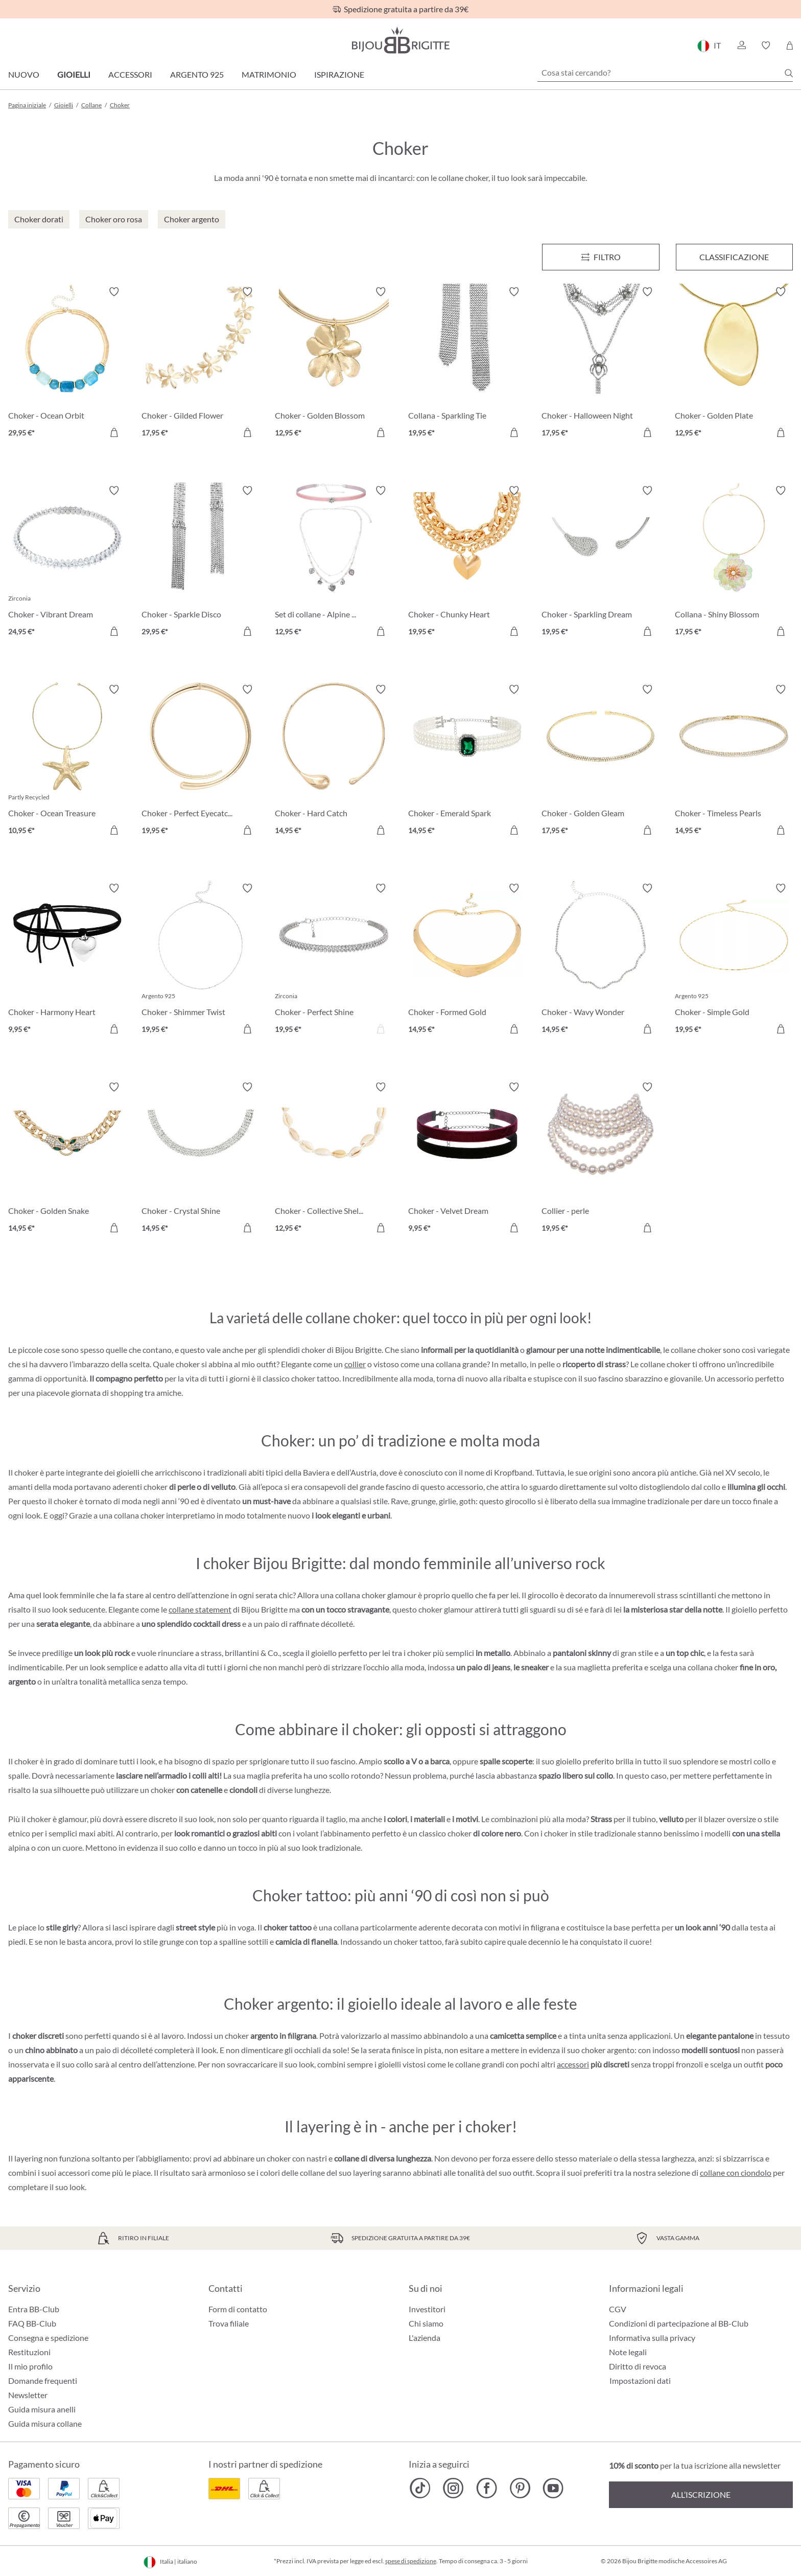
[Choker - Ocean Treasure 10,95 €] (67, 761)
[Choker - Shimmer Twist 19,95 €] (201, 960)
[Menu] (600, 257)
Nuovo (23, 74)
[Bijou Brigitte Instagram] (453, 2488)
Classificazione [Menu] (734, 257)
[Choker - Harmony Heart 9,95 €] (67, 960)
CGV (617, 2309)
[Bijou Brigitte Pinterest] (519, 2488)
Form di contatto (237, 2309)
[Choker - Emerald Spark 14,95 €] (467, 761)
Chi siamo (426, 2323)
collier (355, 1364)
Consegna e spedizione (48, 2337)
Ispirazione (339, 74)
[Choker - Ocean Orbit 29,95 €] (67, 364)
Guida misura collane (45, 2423)
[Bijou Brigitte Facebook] (486, 2488)
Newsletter (28, 2395)
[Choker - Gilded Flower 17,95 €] (201, 364)
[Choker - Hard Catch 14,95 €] (334, 761)
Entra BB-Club (33, 2309)
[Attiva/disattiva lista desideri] (114, 292)
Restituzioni (29, 2352)
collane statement (200, 1609)
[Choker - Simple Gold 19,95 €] (734, 960)
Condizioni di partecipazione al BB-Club (678, 2323)
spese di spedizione (410, 2561)
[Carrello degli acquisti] (789, 45)
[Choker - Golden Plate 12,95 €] (734, 364)
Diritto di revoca (637, 2366)
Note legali (628, 2352)
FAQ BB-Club (32, 2323)
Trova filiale (228, 2323)
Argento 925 (197, 74)
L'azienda (424, 2337)
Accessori (130, 74)
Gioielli (73, 74)
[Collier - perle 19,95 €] (600, 1159)
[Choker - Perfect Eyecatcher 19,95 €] (201, 761)
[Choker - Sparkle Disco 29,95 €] (201, 562)
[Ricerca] (788, 73)
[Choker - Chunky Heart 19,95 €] (467, 562)
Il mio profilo (30, 2366)
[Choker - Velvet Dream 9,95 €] (467, 1159)
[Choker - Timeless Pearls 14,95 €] (734, 761)
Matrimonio (269, 74)
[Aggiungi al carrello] (114, 432)
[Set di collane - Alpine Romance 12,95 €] (334, 562)
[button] (741, 45)
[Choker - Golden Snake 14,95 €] (67, 1159)
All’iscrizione (701, 2494)
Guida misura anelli (42, 2409)
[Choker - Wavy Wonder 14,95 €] (600, 960)
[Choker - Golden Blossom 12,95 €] (334, 364)
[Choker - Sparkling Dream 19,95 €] (600, 562)
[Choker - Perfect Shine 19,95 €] (334, 960)
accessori (573, 2064)
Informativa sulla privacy (652, 2337)
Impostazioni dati (640, 2380)
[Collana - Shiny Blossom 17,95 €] (734, 562)
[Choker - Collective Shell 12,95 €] (334, 1159)
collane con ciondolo (735, 2172)
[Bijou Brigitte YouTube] (552, 2488)
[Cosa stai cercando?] (665, 72)
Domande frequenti (42, 2380)
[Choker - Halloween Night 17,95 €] (600, 364)
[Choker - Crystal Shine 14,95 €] (201, 1159)
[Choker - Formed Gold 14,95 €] (467, 960)
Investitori (427, 2309)
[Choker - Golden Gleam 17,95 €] (600, 761)
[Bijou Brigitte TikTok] (420, 2488)
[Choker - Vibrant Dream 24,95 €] (67, 562)
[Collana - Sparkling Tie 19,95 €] (467, 364)
